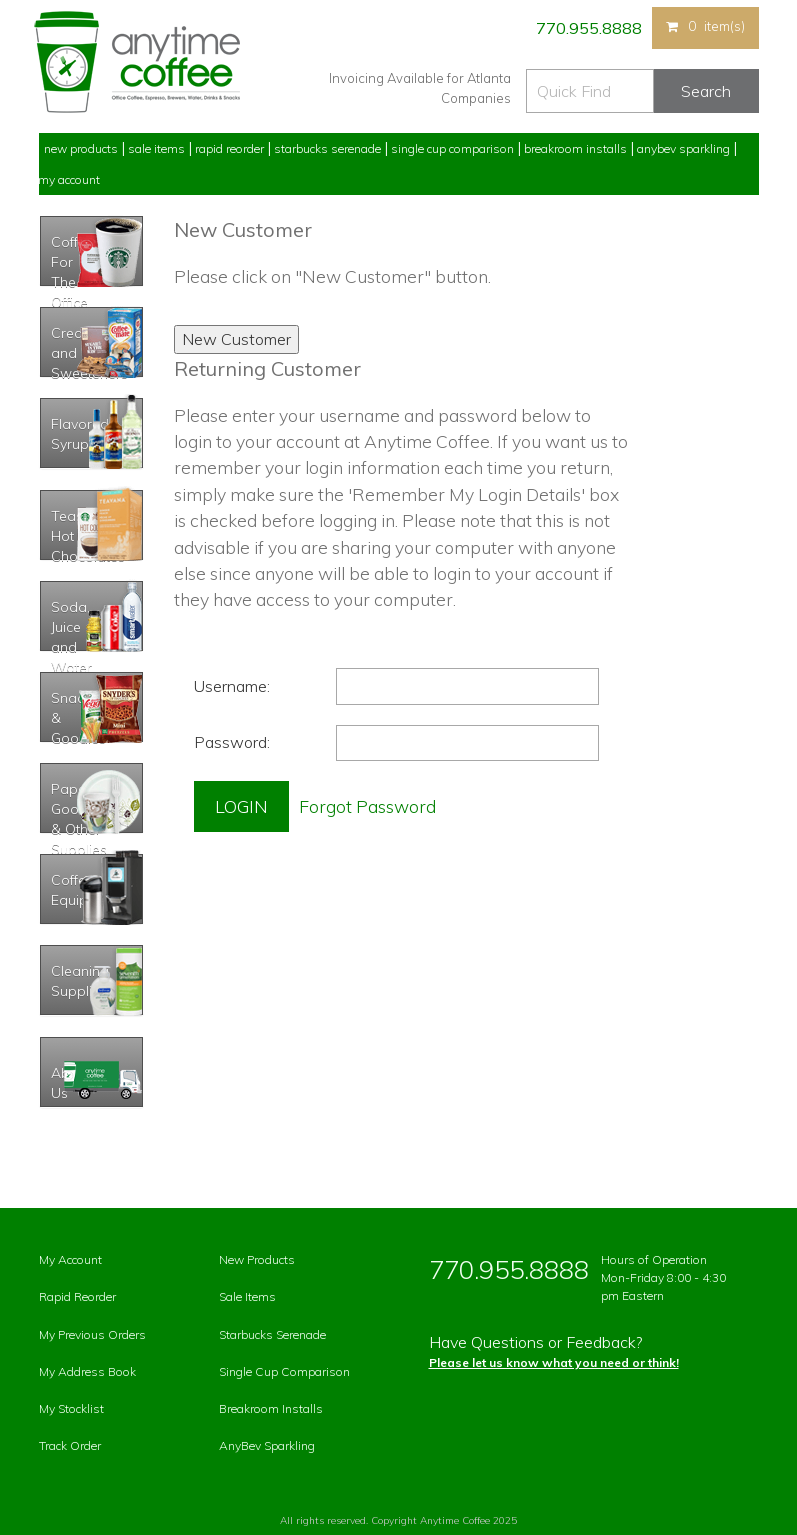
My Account (69, 179)
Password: (232, 742)
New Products (81, 148)
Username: (232, 686)
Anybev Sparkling (683, 148)
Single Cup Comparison (452, 148)
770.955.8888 (587, 28)
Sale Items (156, 148)
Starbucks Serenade (327, 148)
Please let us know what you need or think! (554, 1362)
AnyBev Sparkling (267, 1445)
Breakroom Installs (575, 148)
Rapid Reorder (229, 148)
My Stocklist (71, 1408)
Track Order (70, 1445)
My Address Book (87, 1371)
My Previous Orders (92, 1334)
